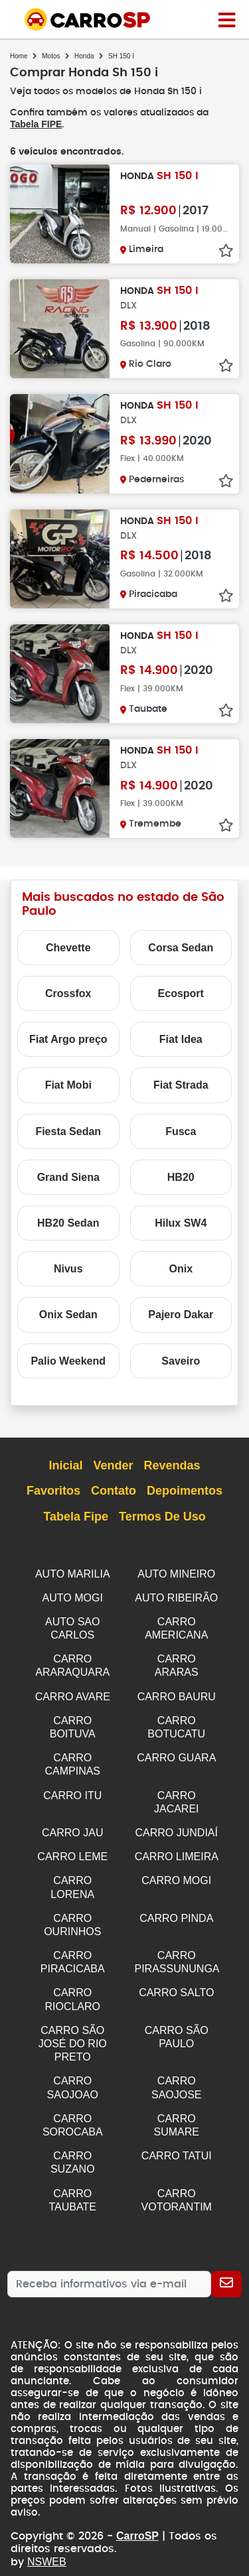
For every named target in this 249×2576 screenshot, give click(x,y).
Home (19, 56)
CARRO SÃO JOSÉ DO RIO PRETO (73, 2027)
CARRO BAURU (176, 1692)
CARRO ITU (72, 1787)
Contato (113, 1490)
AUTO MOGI (72, 1596)
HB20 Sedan (68, 1222)
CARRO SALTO (176, 1978)
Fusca (180, 1130)
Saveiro (180, 1360)
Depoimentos (184, 1490)
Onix (181, 1268)
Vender (113, 1465)
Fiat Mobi (68, 1084)
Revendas (172, 1465)
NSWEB (46, 2537)
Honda (84, 56)
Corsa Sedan (180, 947)
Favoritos (53, 1490)
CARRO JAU (72, 1823)
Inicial (65, 1465)
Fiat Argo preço (68, 1038)
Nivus (68, 1268)
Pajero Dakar (180, 1314)
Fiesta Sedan (68, 1130)
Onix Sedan (68, 1314)
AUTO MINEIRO (176, 1573)
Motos (51, 56)
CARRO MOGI (176, 1869)
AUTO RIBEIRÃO (176, 1596)
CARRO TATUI (176, 2135)
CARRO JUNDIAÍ (176, 1823)
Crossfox (68, 992)
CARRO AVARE (72, 1692)
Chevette (68, 947)
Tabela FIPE (36, 124)
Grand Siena (68, 1176)
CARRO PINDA (176, 1906)
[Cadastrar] (226, 2261)
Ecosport (181, 992)
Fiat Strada (180, 1084)
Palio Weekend (68, 1360)
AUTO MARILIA (72, 1573)
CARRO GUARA (176, 1751)
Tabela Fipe (75, 1516)
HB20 (181, 1176)
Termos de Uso (162, 1516)
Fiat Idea (181, 1038)
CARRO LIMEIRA (176, 1846)
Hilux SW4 (181, 1222)
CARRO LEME (72, 1846)
